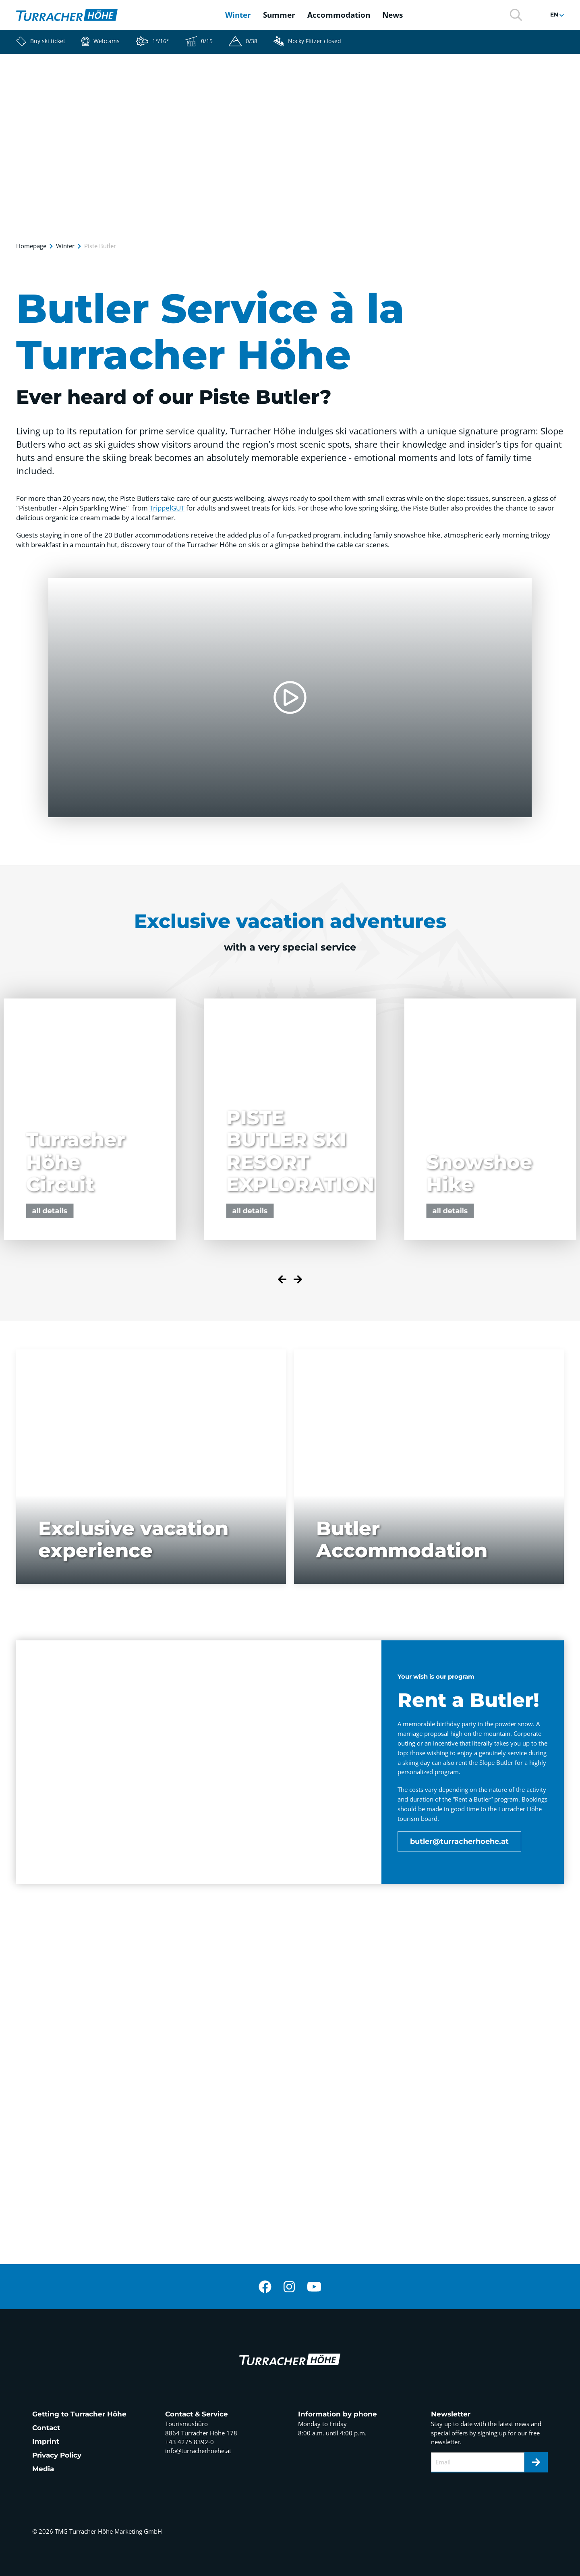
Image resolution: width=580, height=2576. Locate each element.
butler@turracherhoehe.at (459, 1841)
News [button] (392, 15)
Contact (46, 2428)
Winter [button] (238, 15)
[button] (516, 14)
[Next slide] (298, 1280)
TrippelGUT (166, 508)
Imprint (45, 2441)
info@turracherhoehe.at (198, 2451)
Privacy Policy (56, 2455)
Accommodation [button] (338, 15)
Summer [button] (279, 15)
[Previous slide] (282, 1280)
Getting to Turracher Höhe (79, 2414)
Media (43, 2469)
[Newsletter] (536, 2462)
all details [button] (250, 1210)
